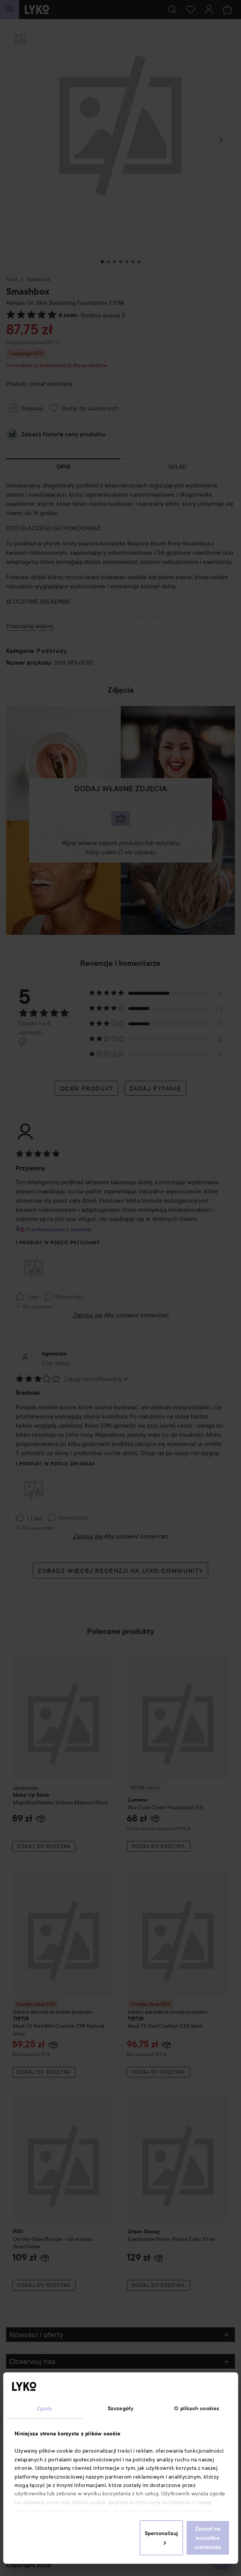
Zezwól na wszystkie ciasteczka (207, 2538)
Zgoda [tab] (44, 2408)
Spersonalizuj (161, 2537)
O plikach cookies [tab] (196, 2408)
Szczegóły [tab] (120, 2408)
